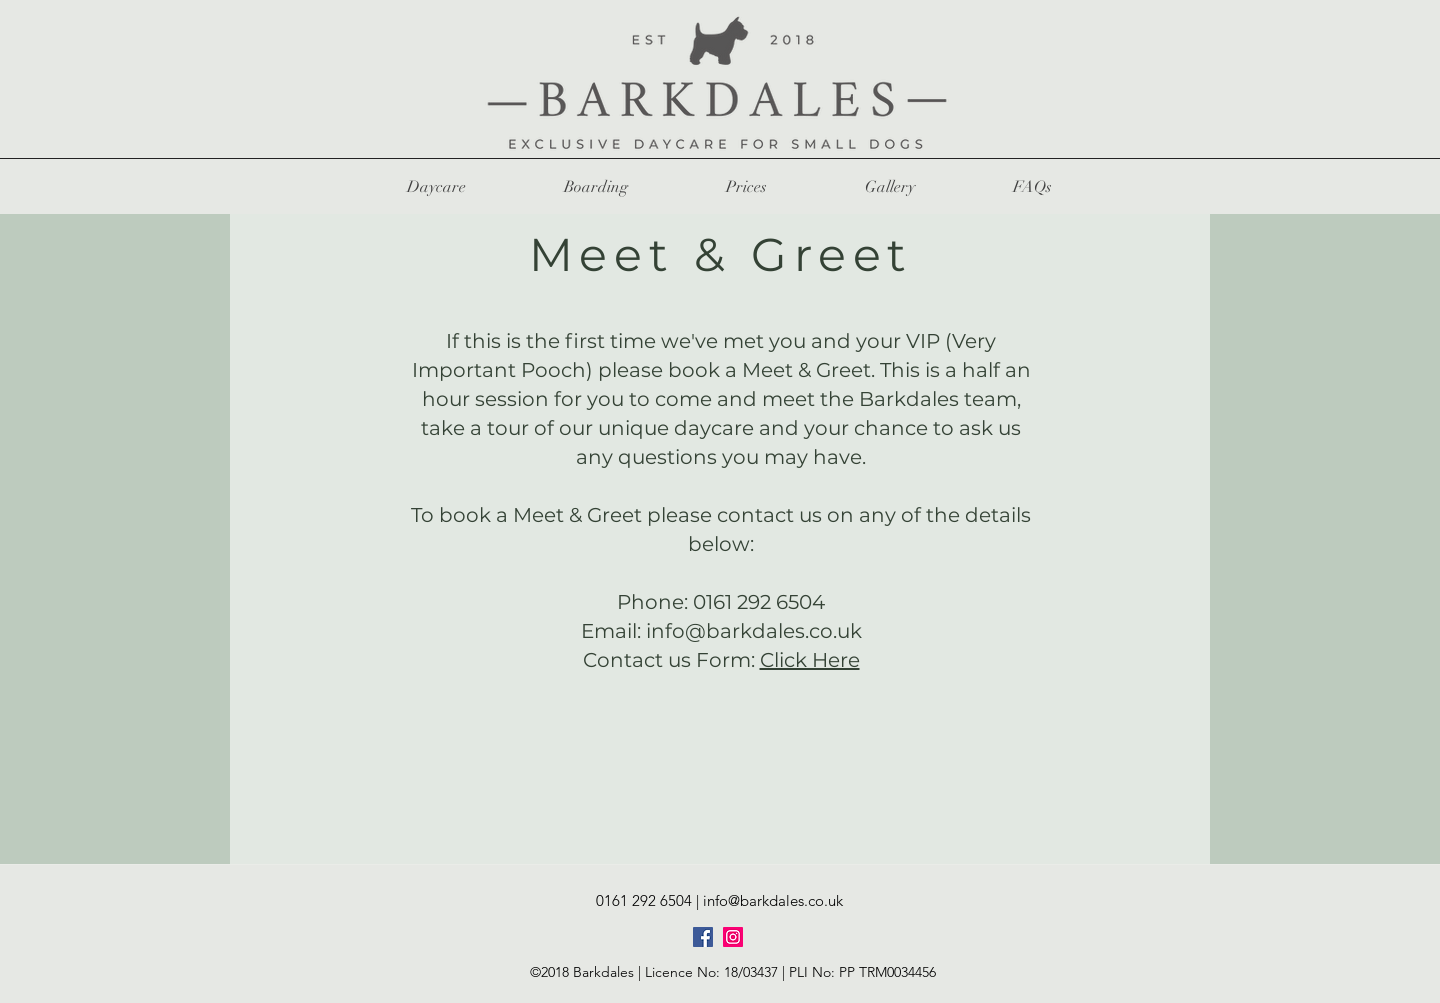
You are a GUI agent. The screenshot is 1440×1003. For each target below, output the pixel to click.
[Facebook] (703, 937)
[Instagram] (733, 937)
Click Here (810, 660)
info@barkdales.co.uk (754, 631)
